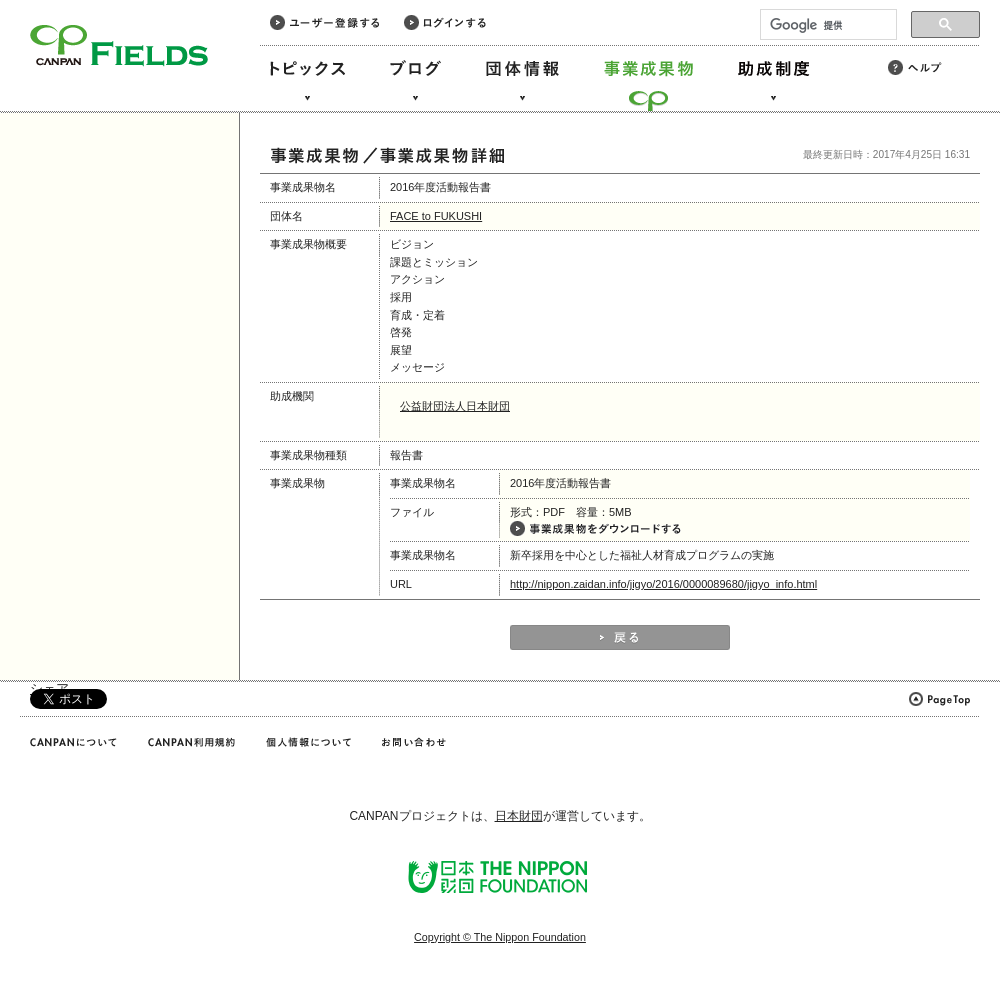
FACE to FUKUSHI (436, 216)
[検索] (826, 25)
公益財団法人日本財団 (455, 406)
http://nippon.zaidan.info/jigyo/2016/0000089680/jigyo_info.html (663, 584)
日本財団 (519, 816)
